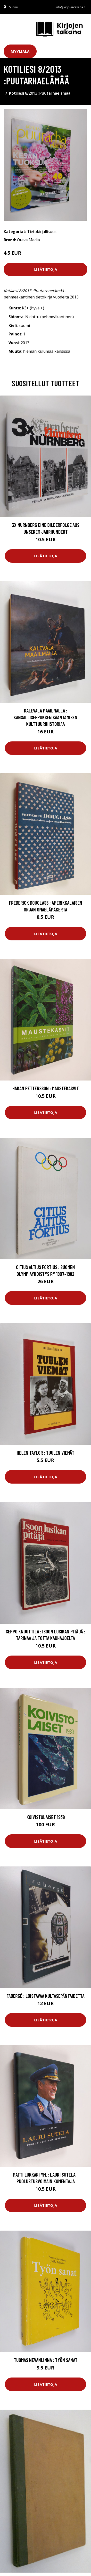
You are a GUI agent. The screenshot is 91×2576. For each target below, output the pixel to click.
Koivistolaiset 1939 (45, 1817)
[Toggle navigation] (10, 29)
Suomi (13, 7)
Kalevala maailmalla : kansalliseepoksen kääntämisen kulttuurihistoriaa (45, 717)
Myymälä (20, 51)
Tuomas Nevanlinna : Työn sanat (45, 2360)
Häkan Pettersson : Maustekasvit (45, 1088)
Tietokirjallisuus (42, 231)
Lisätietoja (45, 269)
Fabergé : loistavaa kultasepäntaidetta (45, 1996)
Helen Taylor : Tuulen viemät (45, 1453)
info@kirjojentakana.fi (70, 7)
